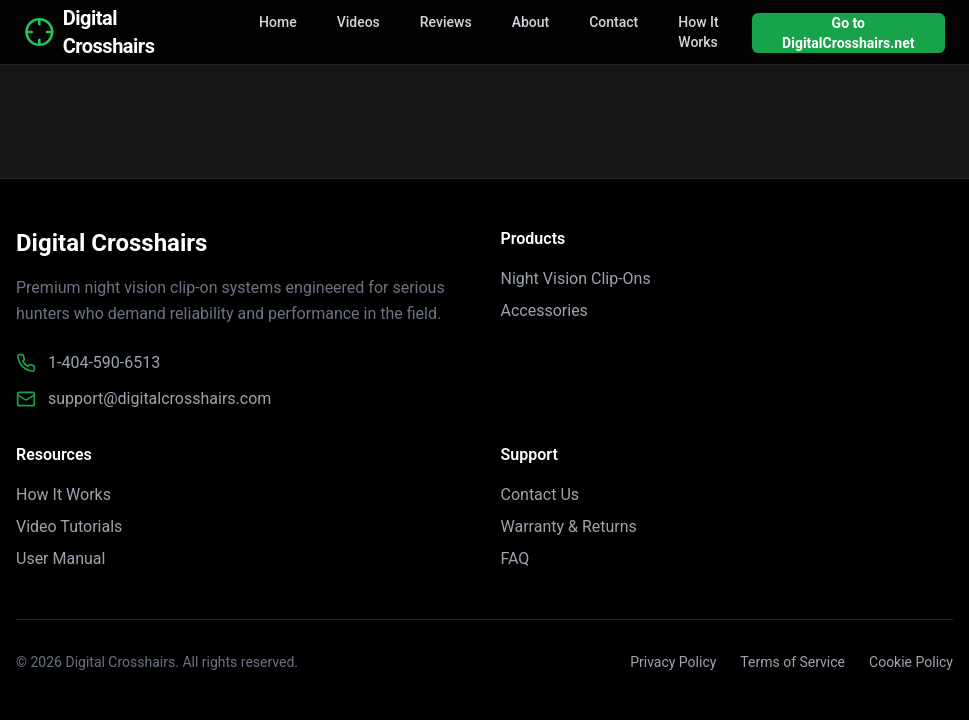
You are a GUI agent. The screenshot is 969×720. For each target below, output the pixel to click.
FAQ (515, 558)
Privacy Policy (673, 662)
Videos (358, 22)
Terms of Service (792, 662)
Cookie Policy (911, 662)
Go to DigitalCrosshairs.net (848, 33)
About (531, 22)
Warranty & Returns (569, 526)
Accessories (544, 310)
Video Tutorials (69, 526)
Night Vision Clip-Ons (576, 278)
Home (278, 22)
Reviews (446, 22)
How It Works (698, 32)
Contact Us (540, 494)
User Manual (60, 558)
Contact (613, 22)
